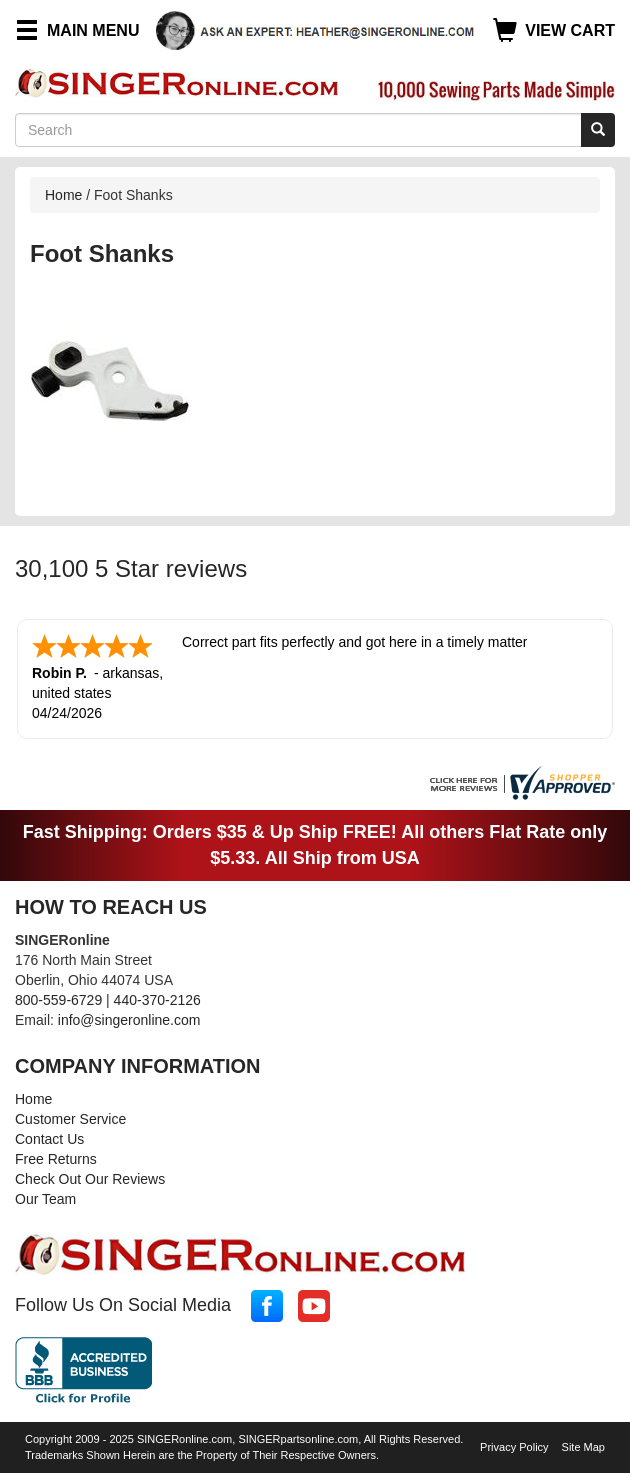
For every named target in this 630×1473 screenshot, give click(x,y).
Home (63, 195)
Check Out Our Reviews (90, 1179)
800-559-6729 (58, 1000)
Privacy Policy (514, 1447)
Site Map (583, 1447)
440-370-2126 (157, 1000)
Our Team (45, 1199)
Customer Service (70, 1119)
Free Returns (56, 1159)
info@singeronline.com (129, 1020)
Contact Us (49, 1139)
